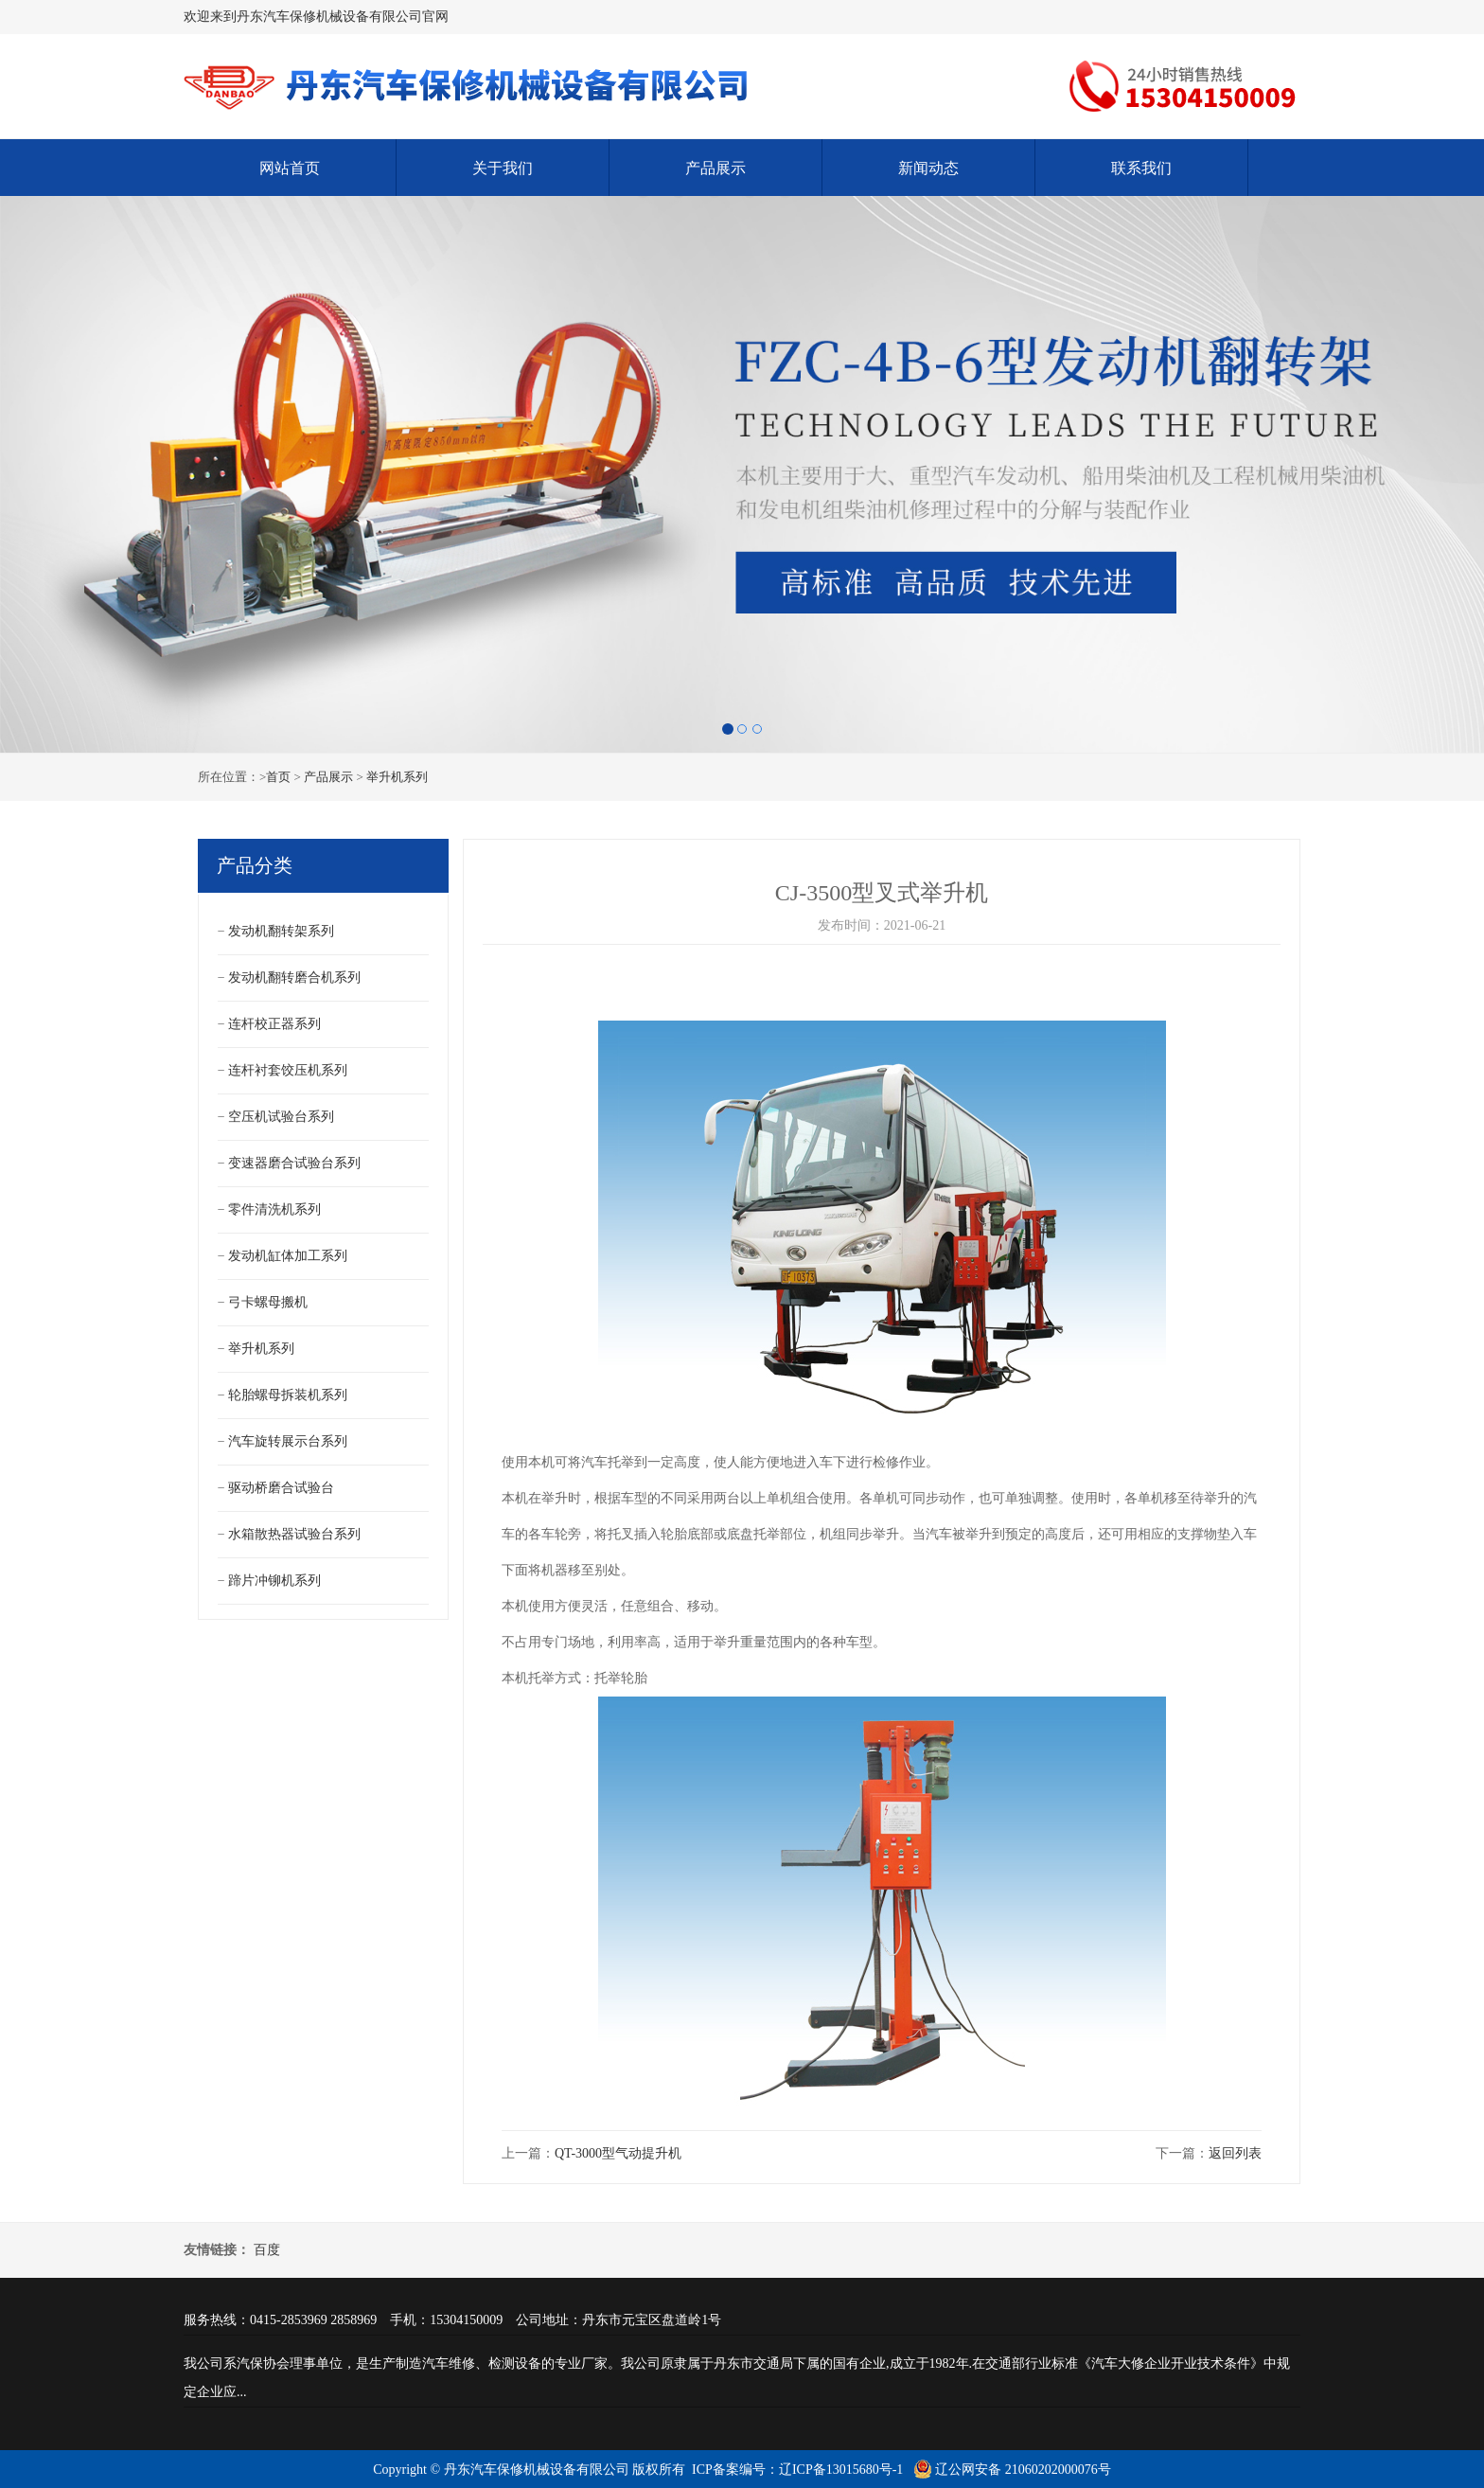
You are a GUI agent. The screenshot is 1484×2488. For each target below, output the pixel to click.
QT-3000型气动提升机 (618, 2153)
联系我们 (1141, 168)
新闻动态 (928, 168)
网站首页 (289, 168)
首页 (278, 777)
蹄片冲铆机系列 (274, 1580)
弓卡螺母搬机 (268, 1302)
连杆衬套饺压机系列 (287, 1070)
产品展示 (715, 168)
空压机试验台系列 (281, 1117)
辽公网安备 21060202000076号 (1012, 2469)
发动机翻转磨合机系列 (294, 977)
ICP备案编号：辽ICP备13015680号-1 (797, 2469)
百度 (267, 2250)
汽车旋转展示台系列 (287, 1441)
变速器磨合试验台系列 (294, 1163)
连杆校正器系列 (274, 1024)
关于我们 (502, 168)
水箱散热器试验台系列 (294, 1534)
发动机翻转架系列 (281, 931)
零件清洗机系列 (274, 1209)
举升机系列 (397, 777)
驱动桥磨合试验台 (281, 1488)
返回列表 (1235, 2153)
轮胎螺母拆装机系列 (287, 1395)
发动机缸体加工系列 (287, 1256)
